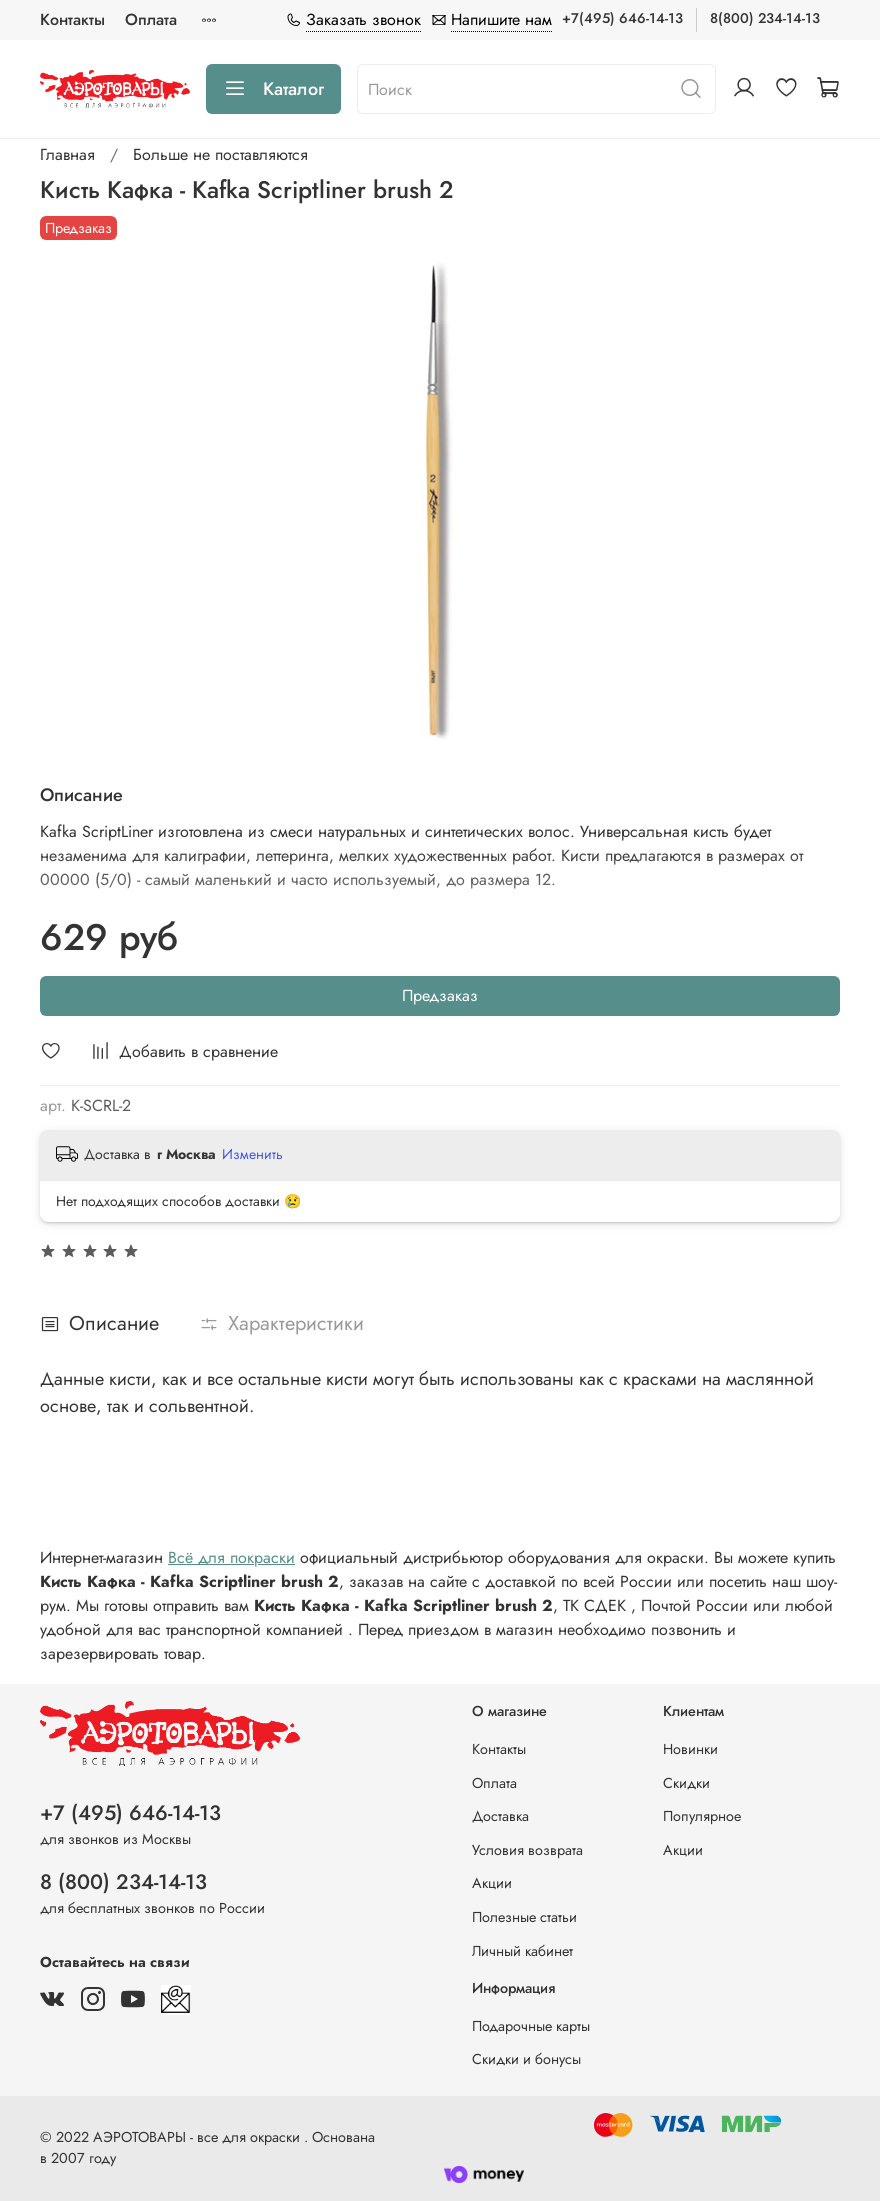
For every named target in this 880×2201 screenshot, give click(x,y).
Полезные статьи (524, 1917)
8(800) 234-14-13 (765, 18)
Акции (492, 1883)
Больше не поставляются (220, 154)
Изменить (252, 1154)
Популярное (702, 1816)
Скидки (686, 1783)
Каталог (273, 89)
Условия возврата (527, 1850)
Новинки (690, 1749)
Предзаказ (440, 995)
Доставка (500, 1816)
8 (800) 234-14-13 (123, 1882)
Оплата (151, 19)
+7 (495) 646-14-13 (130, 1813)
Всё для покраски (231, 1557)
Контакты (72, 19)
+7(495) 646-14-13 (622, 18)
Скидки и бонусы (526, 2059)
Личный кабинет (522, 1951)
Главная (67, 154)
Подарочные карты (531, 2026)
